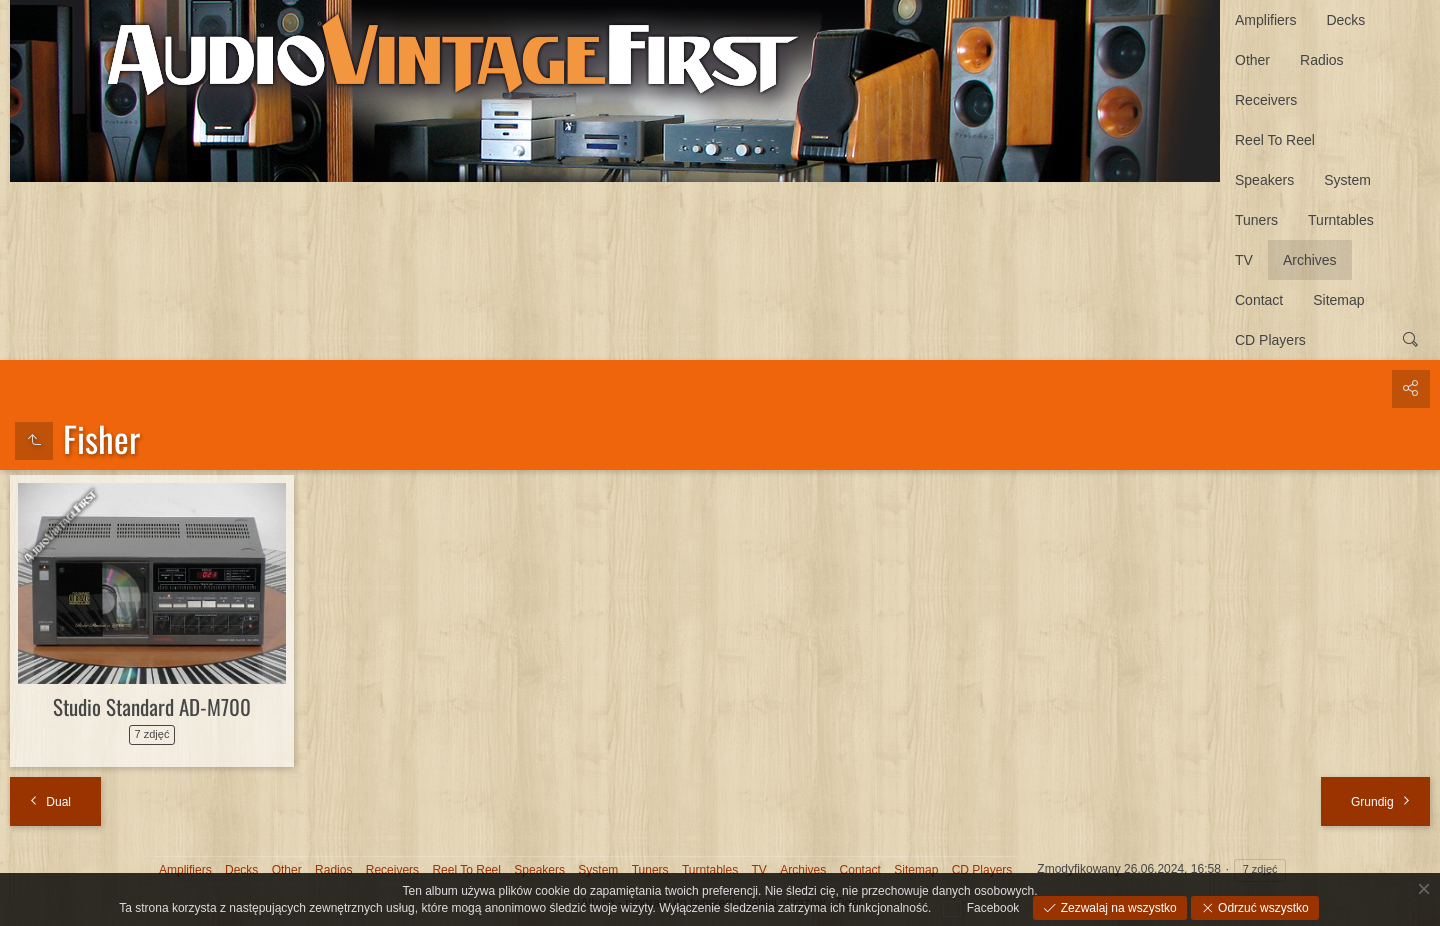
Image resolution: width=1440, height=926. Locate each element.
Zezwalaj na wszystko (1116, 908)
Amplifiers (1265, 20)
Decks (1345, 20)
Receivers (1266, 100)
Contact (1259, 300)
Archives (1310, 260)
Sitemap (1338, 300)
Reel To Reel (1275, 140)
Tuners (1256, 220)
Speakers (1264, 180)
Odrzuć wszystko (1262, 908)
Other (1252, 60)
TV (1244, 260)
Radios (1322, 60)
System (1347, 180)
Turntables (1341, 220)
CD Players (1270, 340)
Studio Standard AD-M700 (152, 706)
